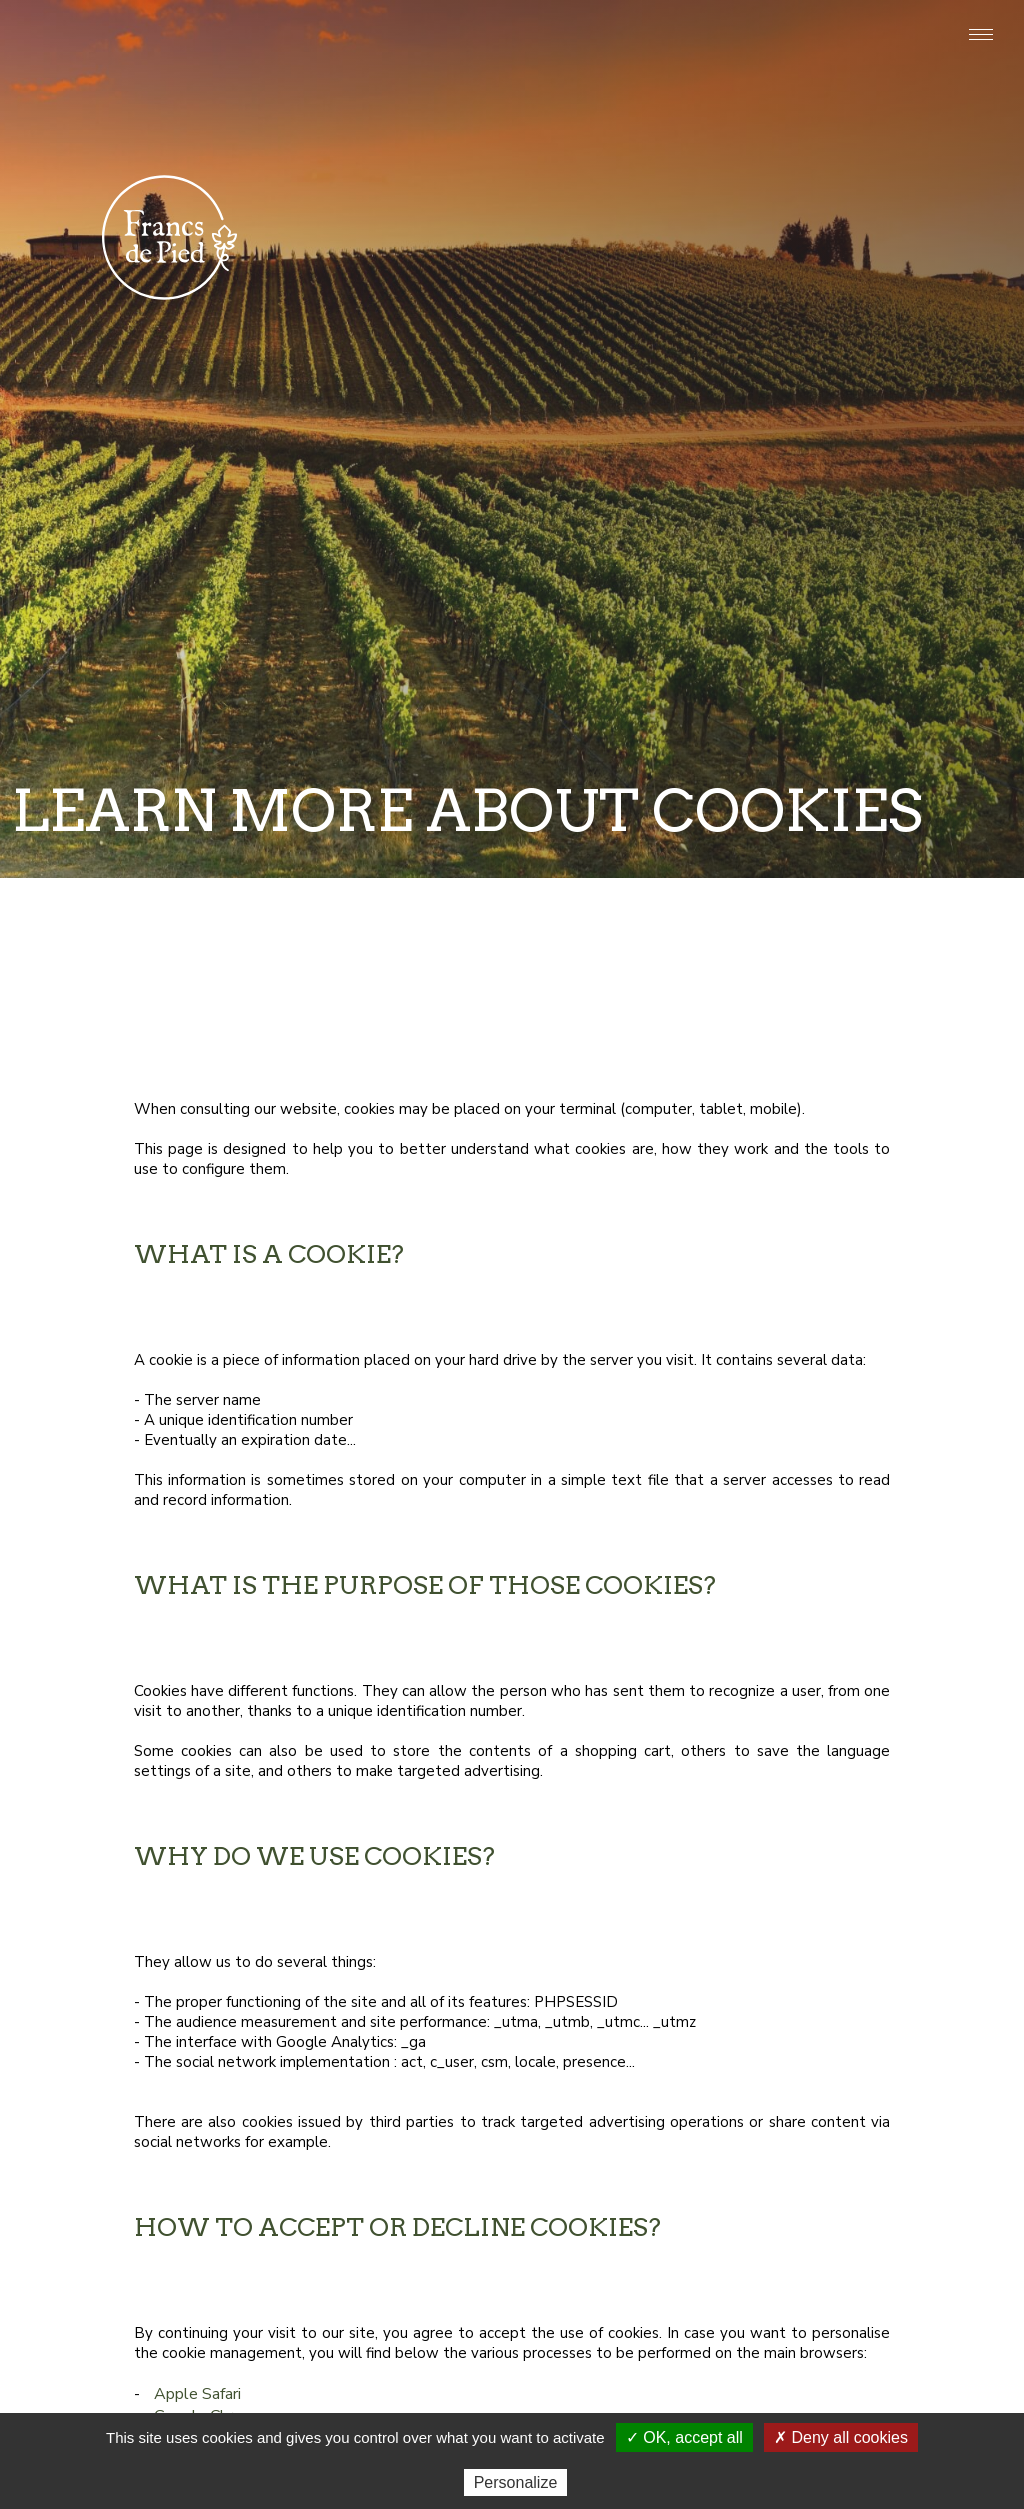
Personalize (516, 2482)
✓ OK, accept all (684, 2437)
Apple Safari (197, 2394)
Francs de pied (169, 233)
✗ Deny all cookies (841, 2437)
